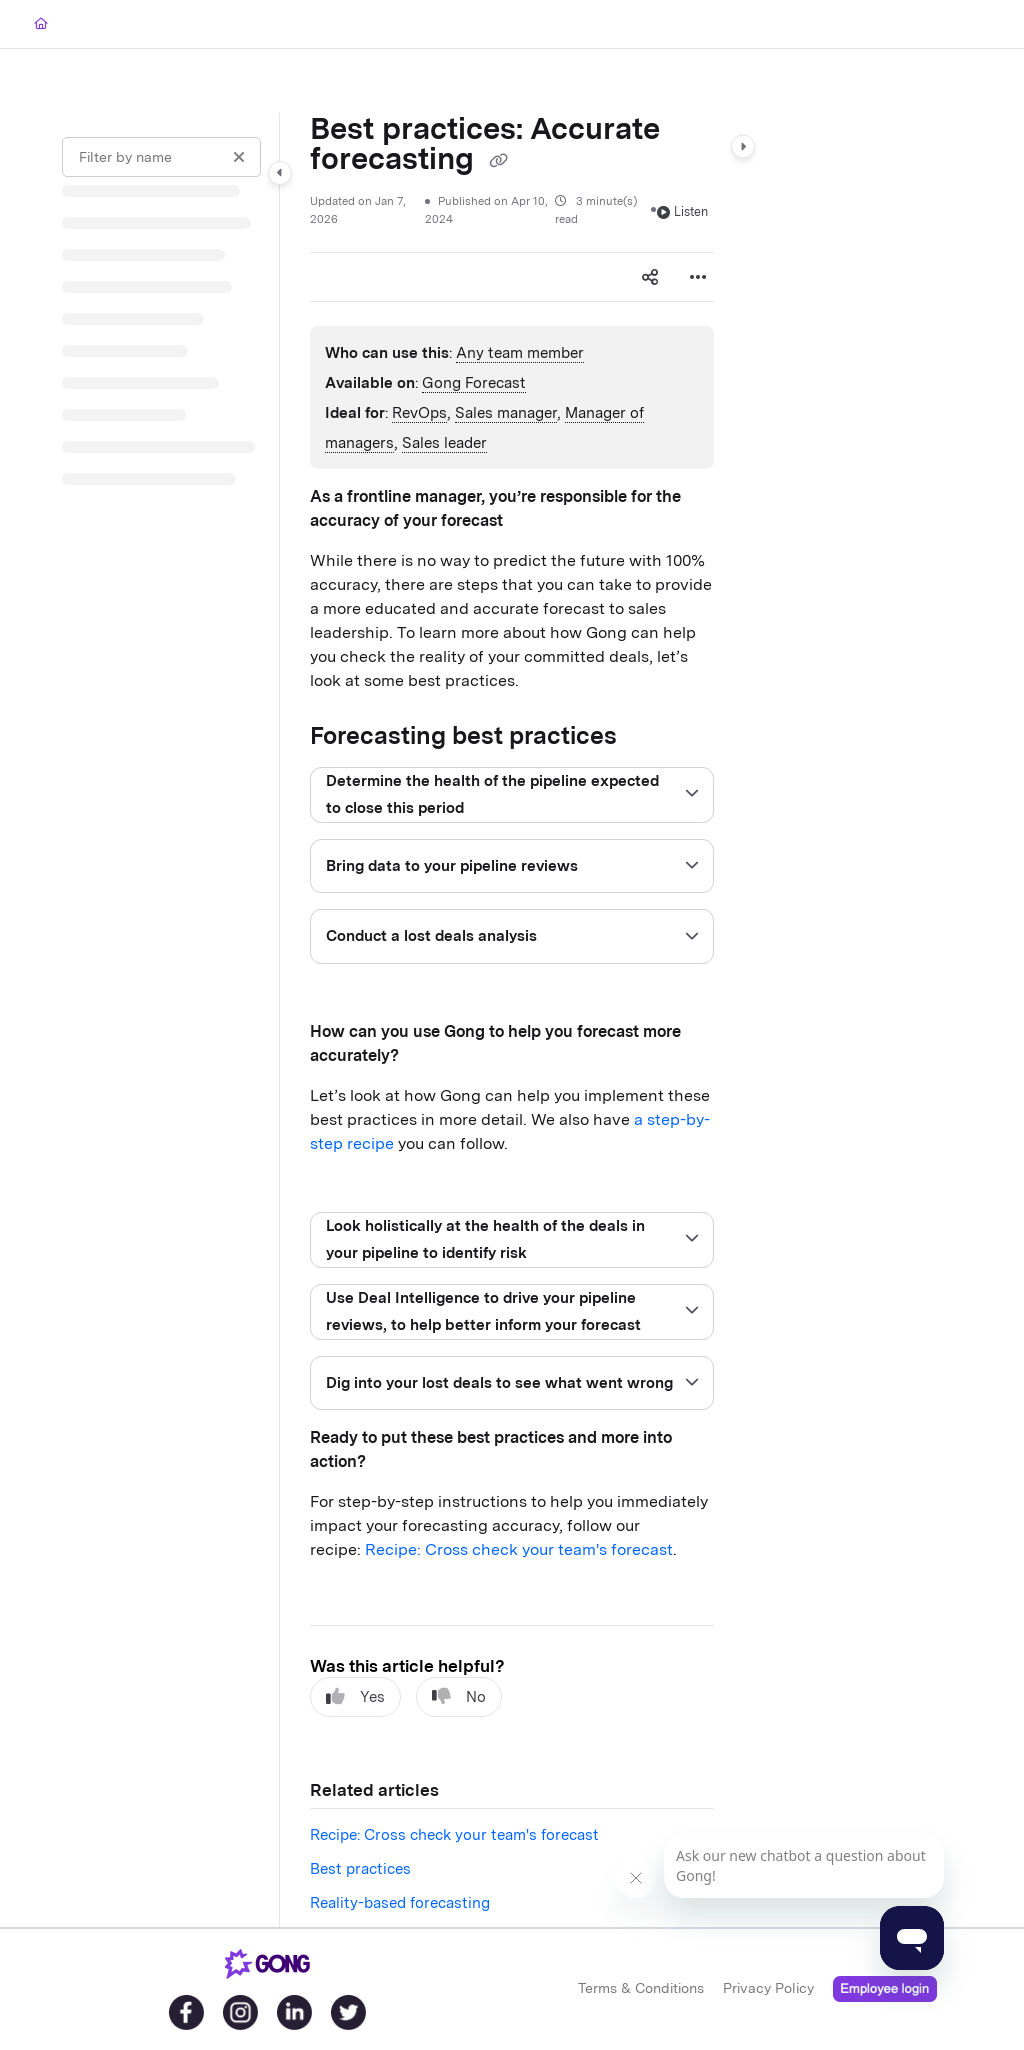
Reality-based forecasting (400, 1903)
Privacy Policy (768, 1988)
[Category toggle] (280, 173)
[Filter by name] (161, 157)
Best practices (360, 1869)
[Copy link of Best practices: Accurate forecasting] (498, 161)
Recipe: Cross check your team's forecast (519, 1549)
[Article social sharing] (650, 277)
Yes (355, 1696)
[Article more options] (698, 277)
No (459, 1696)
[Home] (41, 24)
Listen (682, 211)
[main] (512, 1020)
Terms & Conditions (641, 1988)
